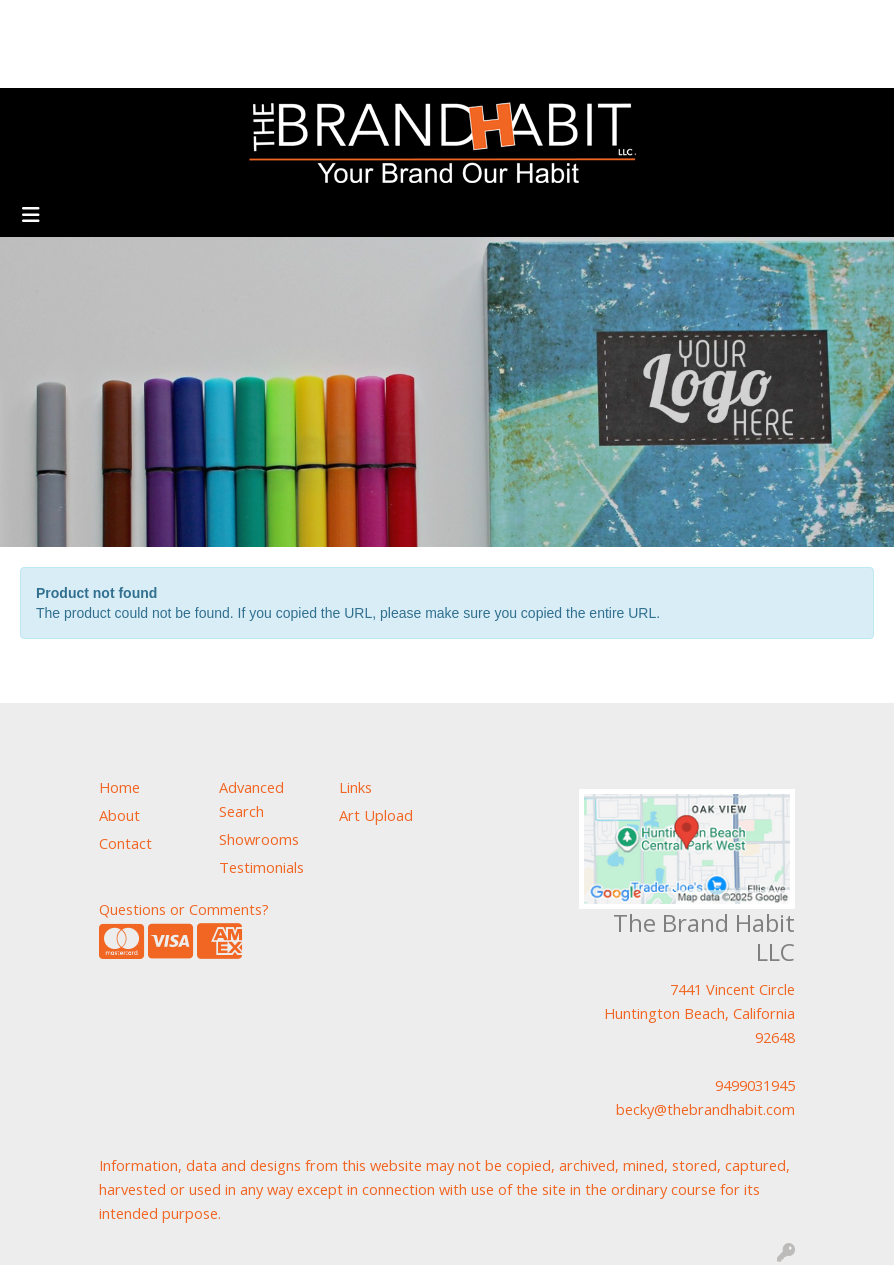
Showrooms (64, 66)
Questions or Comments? (184, 909)
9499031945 (755, 1085)
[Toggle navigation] (31, 215)
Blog (155, 22)
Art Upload (227, 22)
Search (677, 22)
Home (41, 22)
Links (355, 787)
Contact (152, 66)
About (101, 22)
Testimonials (330, 22)
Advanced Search (251, 799)
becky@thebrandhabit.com (705, 1109)
